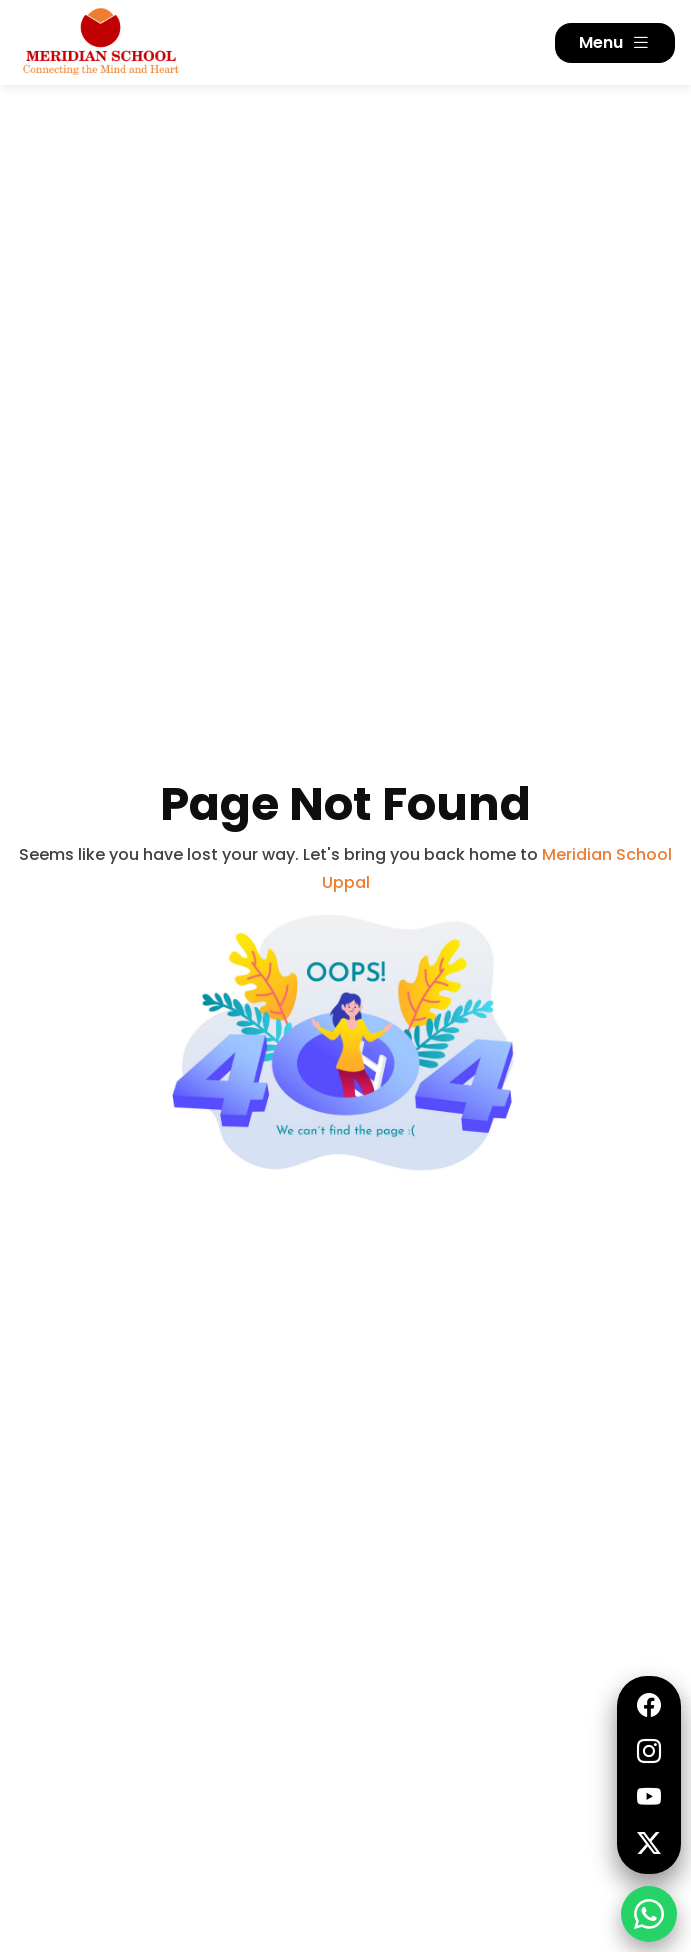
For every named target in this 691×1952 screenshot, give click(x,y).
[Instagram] (649, 1752)
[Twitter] (649, 1844)
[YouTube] (649, 1798)
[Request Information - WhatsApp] (649, 1914)
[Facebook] (649, 1706)
